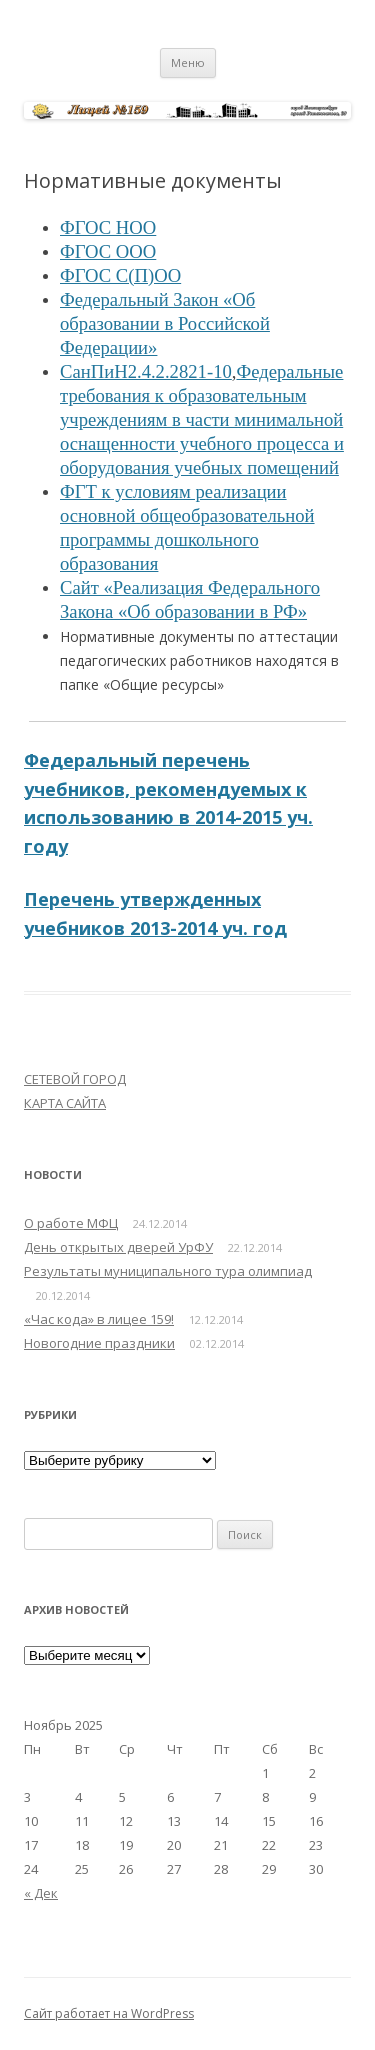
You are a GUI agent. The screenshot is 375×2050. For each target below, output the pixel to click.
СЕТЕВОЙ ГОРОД (75, 1079)
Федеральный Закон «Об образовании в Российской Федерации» (165, 323)
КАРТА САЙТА (65, 1103)
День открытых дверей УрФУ (118, 1247)
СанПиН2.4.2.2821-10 (146, 371)
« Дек (41, 1893)
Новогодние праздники (99, 1343)
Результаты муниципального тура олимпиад (168, 1271)
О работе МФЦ (71, 1223)
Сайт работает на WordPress (109, 2013)
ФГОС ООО (108, 251)
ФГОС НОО (108, 227)
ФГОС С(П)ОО (120, 275)
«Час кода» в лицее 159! (99, 1319)
